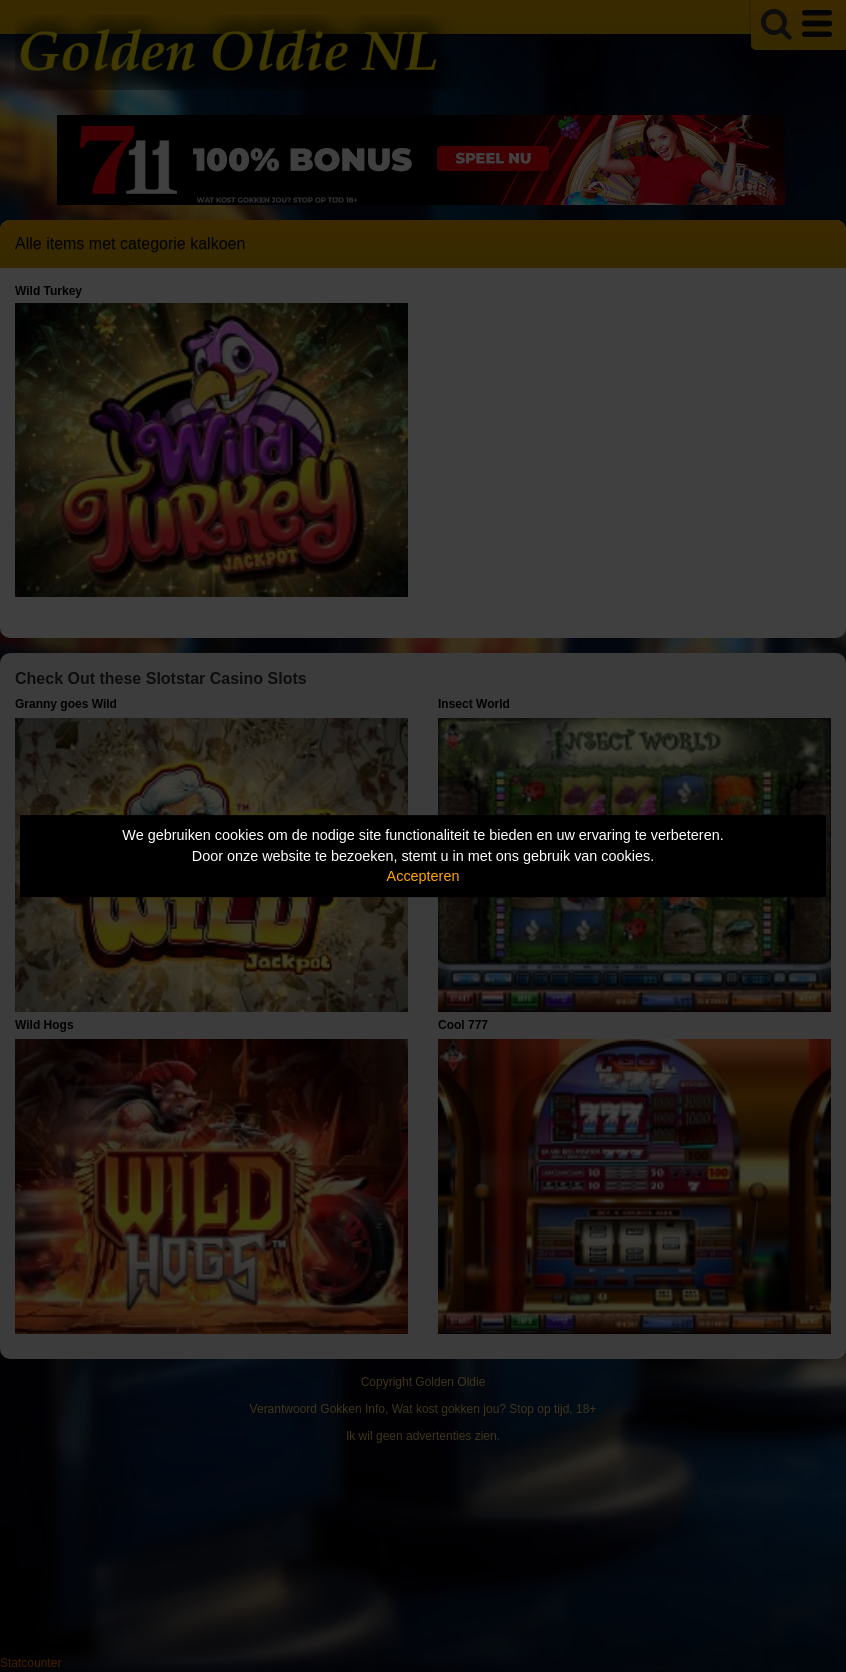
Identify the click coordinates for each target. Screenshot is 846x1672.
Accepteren (423, 876)
